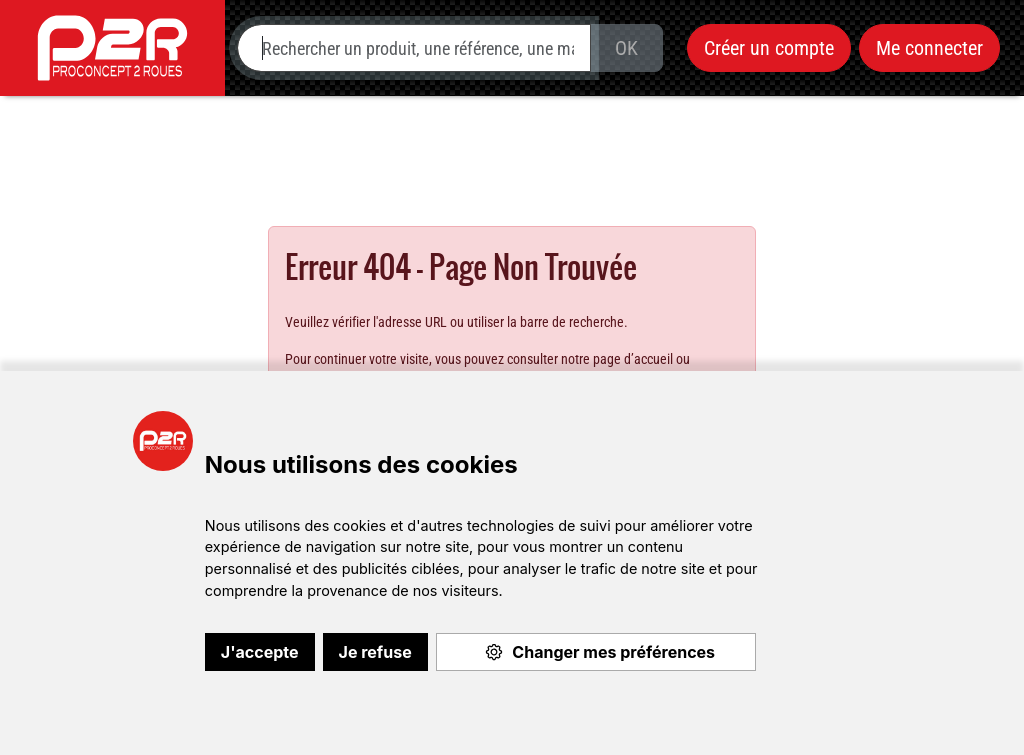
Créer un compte (769, 48)
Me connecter (929, 48)
